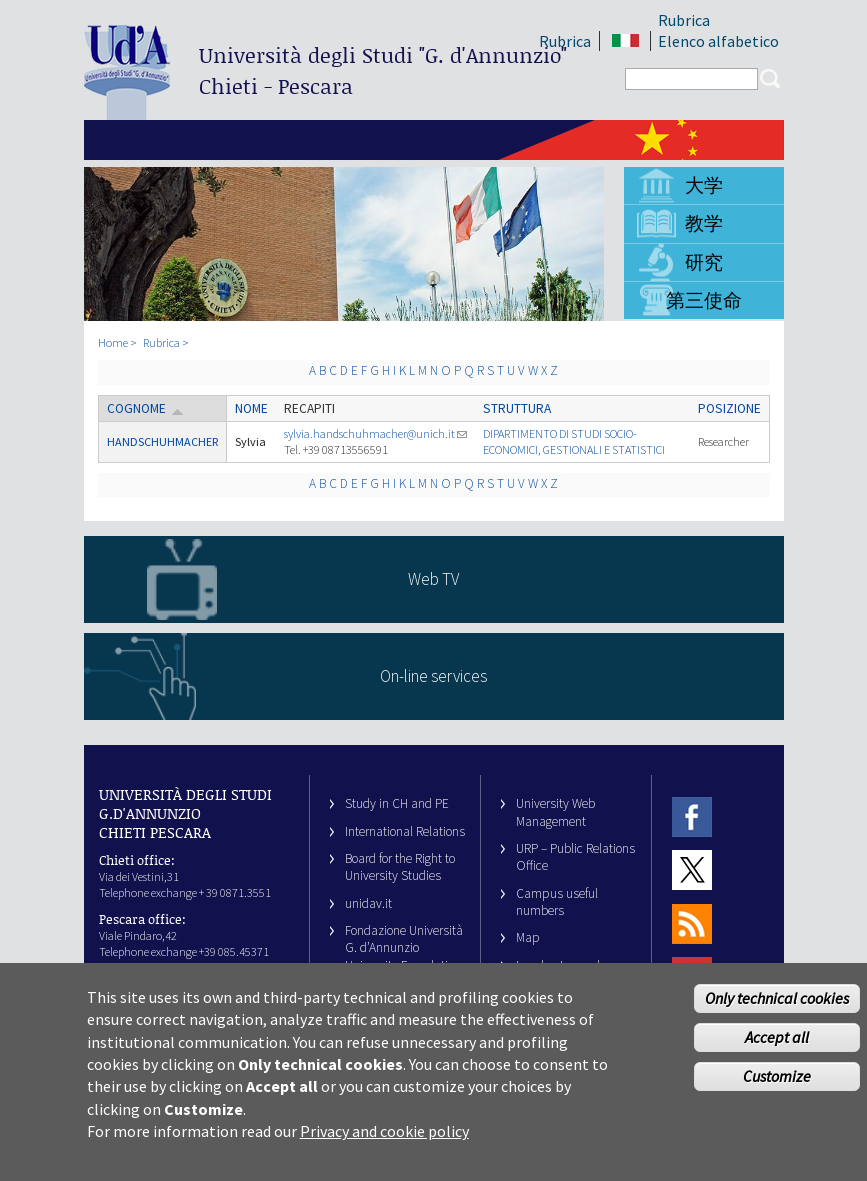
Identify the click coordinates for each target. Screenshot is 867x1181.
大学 (704, 185)
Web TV (433, 579)
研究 (704, 262)
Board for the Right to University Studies (400, 867)
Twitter (692, 870)
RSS (692, 923)
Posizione (729, 408)
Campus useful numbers (557, 902)
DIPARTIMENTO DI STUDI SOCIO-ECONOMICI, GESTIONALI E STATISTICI (574, 441)
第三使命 (704, 300)
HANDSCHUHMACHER (162, 441)
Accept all (777, 1052)
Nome (251, 408)
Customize (777, 1090)
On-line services (433, 676)
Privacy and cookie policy (384, 1146)
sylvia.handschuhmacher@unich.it (375, 433)
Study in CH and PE (397, 803)
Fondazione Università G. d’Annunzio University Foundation (404, 948)
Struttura (517, 408)
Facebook (692, 816)
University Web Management (555, 812)
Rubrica (684, 20)
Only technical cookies (777, 1013)
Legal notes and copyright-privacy (563, 974)
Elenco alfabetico (718, 41)
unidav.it (368, 903)
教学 (704, 223)
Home (113, 342)
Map (528, 937)
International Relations (405, 831)
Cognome (145, 408)
